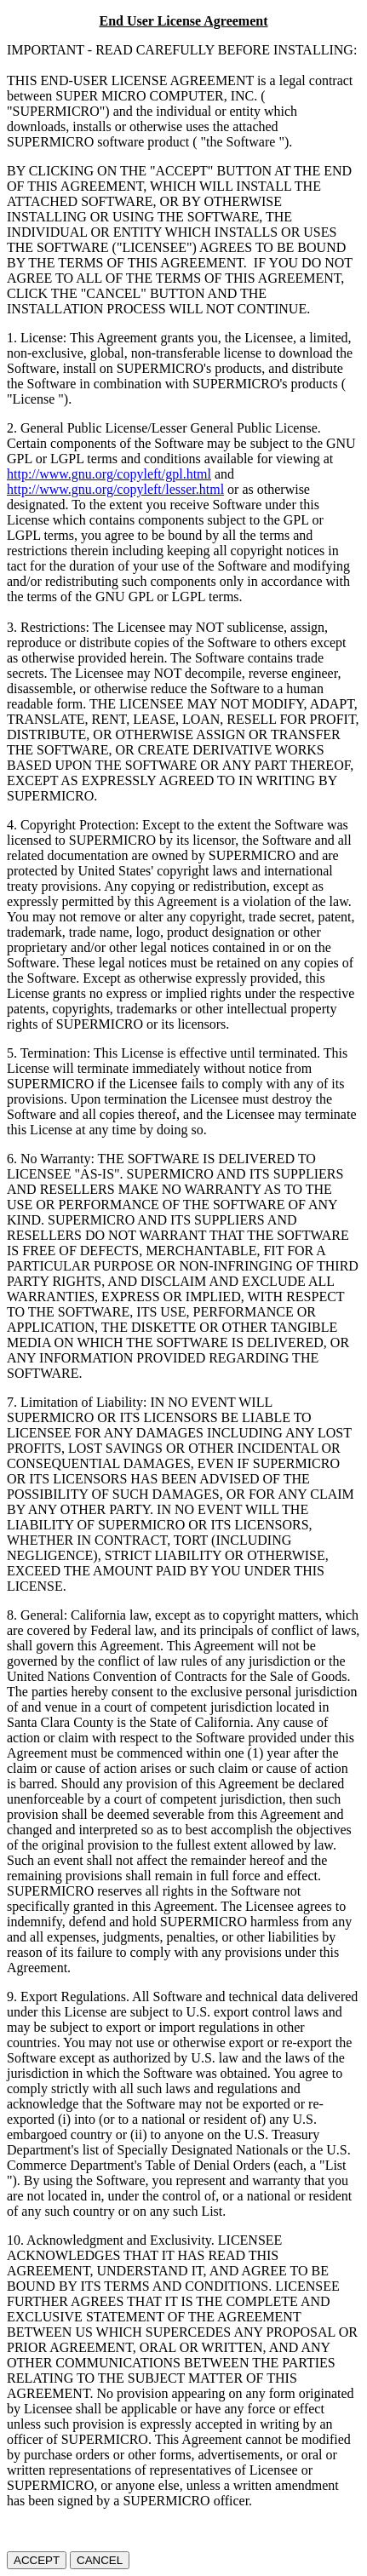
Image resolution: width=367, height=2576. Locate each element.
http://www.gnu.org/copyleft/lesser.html (115, 489)
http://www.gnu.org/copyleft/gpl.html (109, 474)
